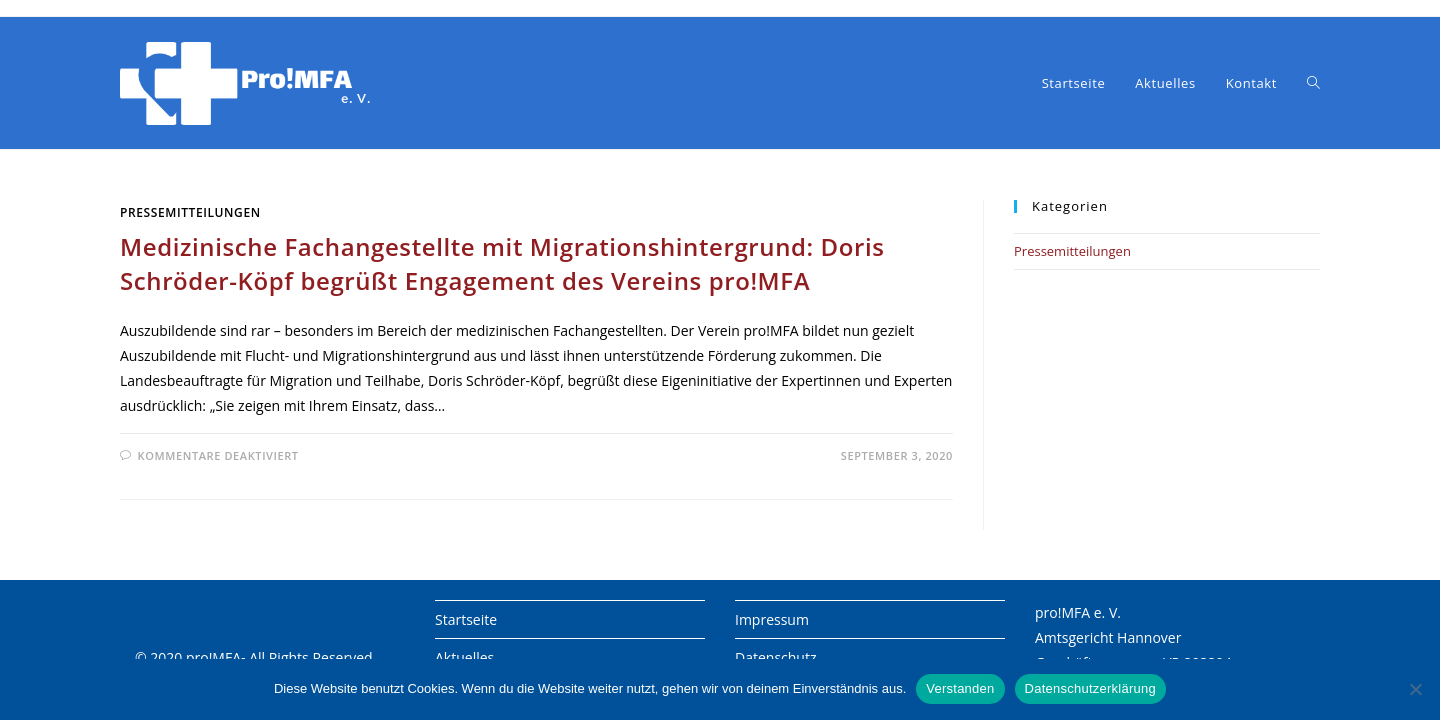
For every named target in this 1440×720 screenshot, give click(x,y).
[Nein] (1415, 689)
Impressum (772, 619)
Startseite (466, 619)
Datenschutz (775, 657)
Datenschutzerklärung (1090, 688)
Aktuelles (464, 657)
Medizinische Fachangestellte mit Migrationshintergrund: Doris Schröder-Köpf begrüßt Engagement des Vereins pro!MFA (502, 263)
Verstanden (960, 688)
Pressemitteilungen (190, 212)
